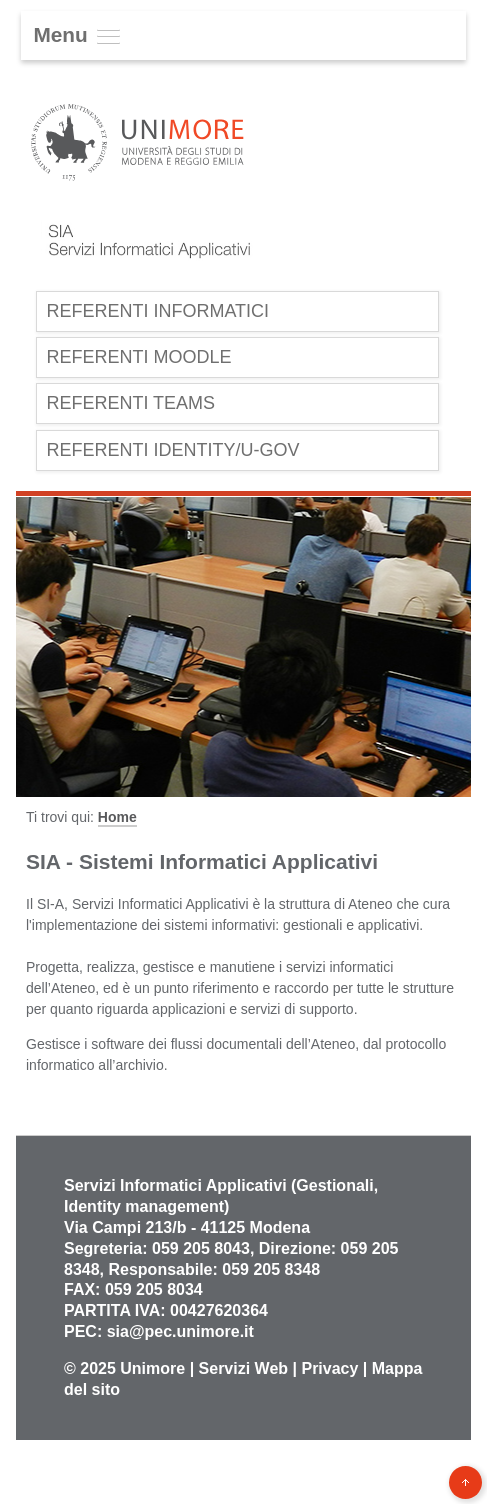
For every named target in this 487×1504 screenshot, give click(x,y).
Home (117, 817)
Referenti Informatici (157, 311)
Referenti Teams (130, 403)
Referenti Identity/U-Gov (172, 450)
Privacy (329, 1368)
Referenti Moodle (138, 357)
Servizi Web (244, 1368)
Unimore (152, 1368)
